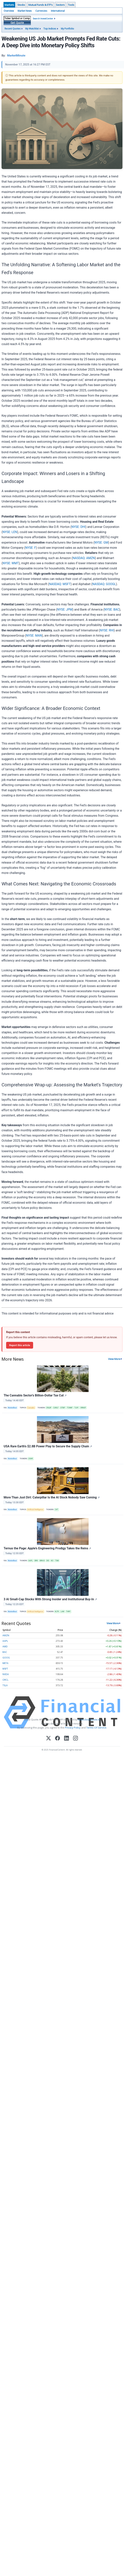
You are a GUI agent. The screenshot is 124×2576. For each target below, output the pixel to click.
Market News (25, 10)
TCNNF (70, 1408)
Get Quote (17, 22)
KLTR (57, 1612)
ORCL (5, 1679)
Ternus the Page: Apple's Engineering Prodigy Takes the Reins (47, 1548)
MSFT (5, 1668)
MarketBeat (12, 1408)
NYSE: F (30, 547)
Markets (9, 5)
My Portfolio (67, 28)
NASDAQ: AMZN (84, 558)
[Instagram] (75, 1738)
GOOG (6, 1657)
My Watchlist (32, 28)
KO (52, 1561)
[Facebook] (57, 1738)
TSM (57, 1561)
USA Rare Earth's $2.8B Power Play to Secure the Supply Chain (48, 1446)
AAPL (30, 1561)
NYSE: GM (101, 542)
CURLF (55, 1408)
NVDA (5, 1674)
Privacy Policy (73, 1727)
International (58, 10)
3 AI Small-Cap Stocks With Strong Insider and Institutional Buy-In (50, 1599)
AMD (5, 1646)
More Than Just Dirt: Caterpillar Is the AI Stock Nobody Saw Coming (52, 1497)
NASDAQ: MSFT (60, 584)
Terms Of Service (96, 1727)
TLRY (76, 1408)
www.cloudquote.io (89, 1719)
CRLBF (48, 1408)
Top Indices (49, 28)
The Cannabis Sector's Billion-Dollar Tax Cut (35, 1395)
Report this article (19, 1345)
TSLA (5, 1685)
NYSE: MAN (34, 635)
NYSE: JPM (64, 609)
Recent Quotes (12, 28)
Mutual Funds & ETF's (40, 5)
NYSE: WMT (10, 563)
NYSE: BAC (111, 609)
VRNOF (83, 1408)
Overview (9, 10)
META (5, 1663)
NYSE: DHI (78, 527)
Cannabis (30, 1408)
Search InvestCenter (43, 18)
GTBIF (62, 1408)
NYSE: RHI (107, 630)
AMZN (5, 1635)
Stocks (21, 5)
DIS (47, 1561)
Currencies (41, 10)
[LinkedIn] (66, 1738)
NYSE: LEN (9, 532)
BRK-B (42, 1561)
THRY (68, 1612)
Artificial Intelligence (35, 1509)
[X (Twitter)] (48, 1738)
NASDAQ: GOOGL (104, 584)
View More (114, 1359)
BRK (36, 1561)
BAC (4, 1652)
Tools (71, 5)
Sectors (60, 5)
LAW (62, 1612)
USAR (30, 1459)
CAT (56, 1509)
